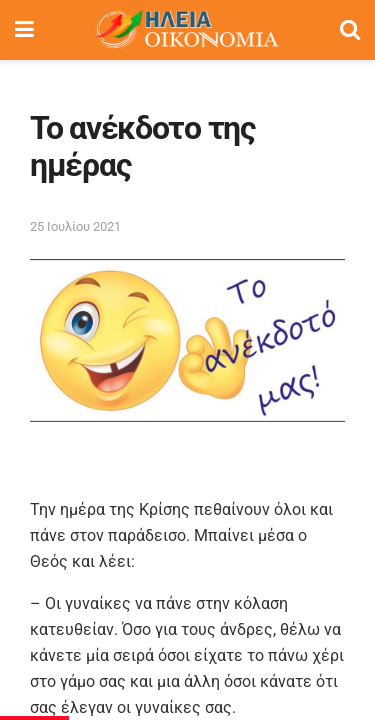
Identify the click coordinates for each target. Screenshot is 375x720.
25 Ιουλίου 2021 (75, 226)
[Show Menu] (24, 30)
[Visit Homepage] (187, 30)
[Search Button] (350, 30)
